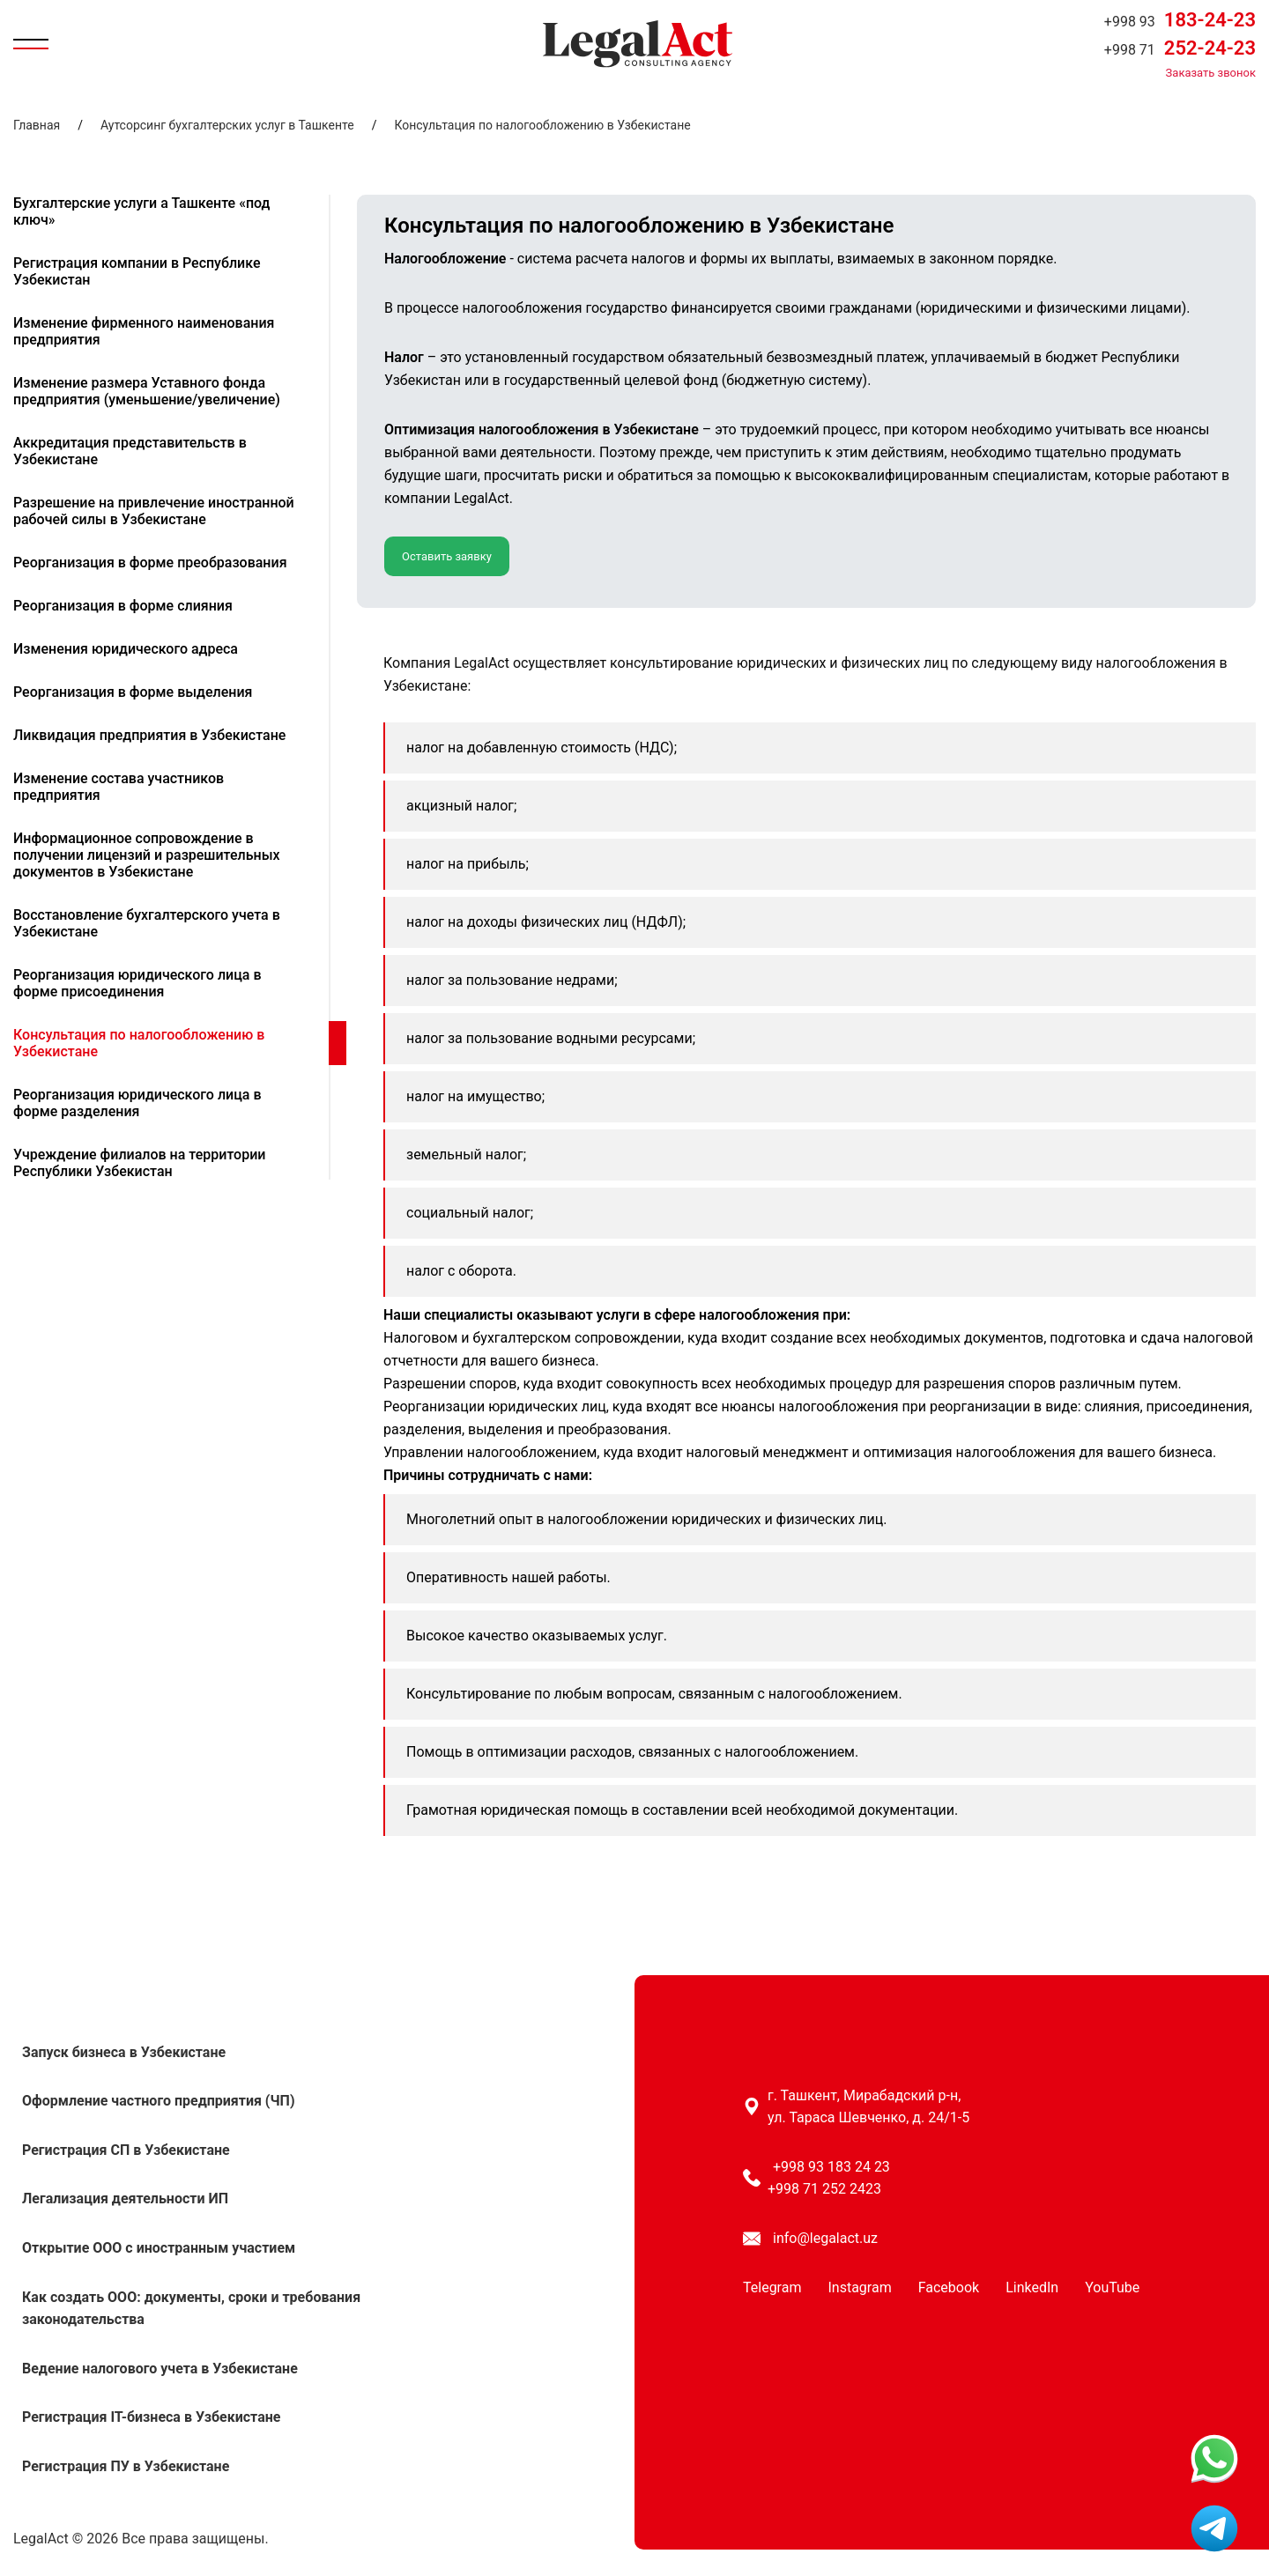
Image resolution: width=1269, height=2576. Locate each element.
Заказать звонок (1211, 72)
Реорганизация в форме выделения (132, 692)
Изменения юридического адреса (125, 648)
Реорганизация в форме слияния (123, 605)
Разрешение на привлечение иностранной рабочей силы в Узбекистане (153, 511)
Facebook (948, 2287)
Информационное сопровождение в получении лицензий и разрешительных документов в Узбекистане (146, 855)
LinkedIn (1032, 2287)
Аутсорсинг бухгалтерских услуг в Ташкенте (227, 125)
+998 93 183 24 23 (831, 2166)
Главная (36, 125)
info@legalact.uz (825, 2238)
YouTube (1112, 2287)
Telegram (772, 2287)
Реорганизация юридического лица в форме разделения (137, 1103)
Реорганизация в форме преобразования (150, 562)
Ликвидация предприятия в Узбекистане (149, 735)
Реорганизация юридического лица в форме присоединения (137, 983)
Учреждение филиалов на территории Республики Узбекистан (139, 1163)
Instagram (859, 2287)
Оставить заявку (447, 556)
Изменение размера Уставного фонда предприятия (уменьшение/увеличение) (146, 391)
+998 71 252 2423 (824, 2188)
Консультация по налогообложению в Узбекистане (542, 125)
